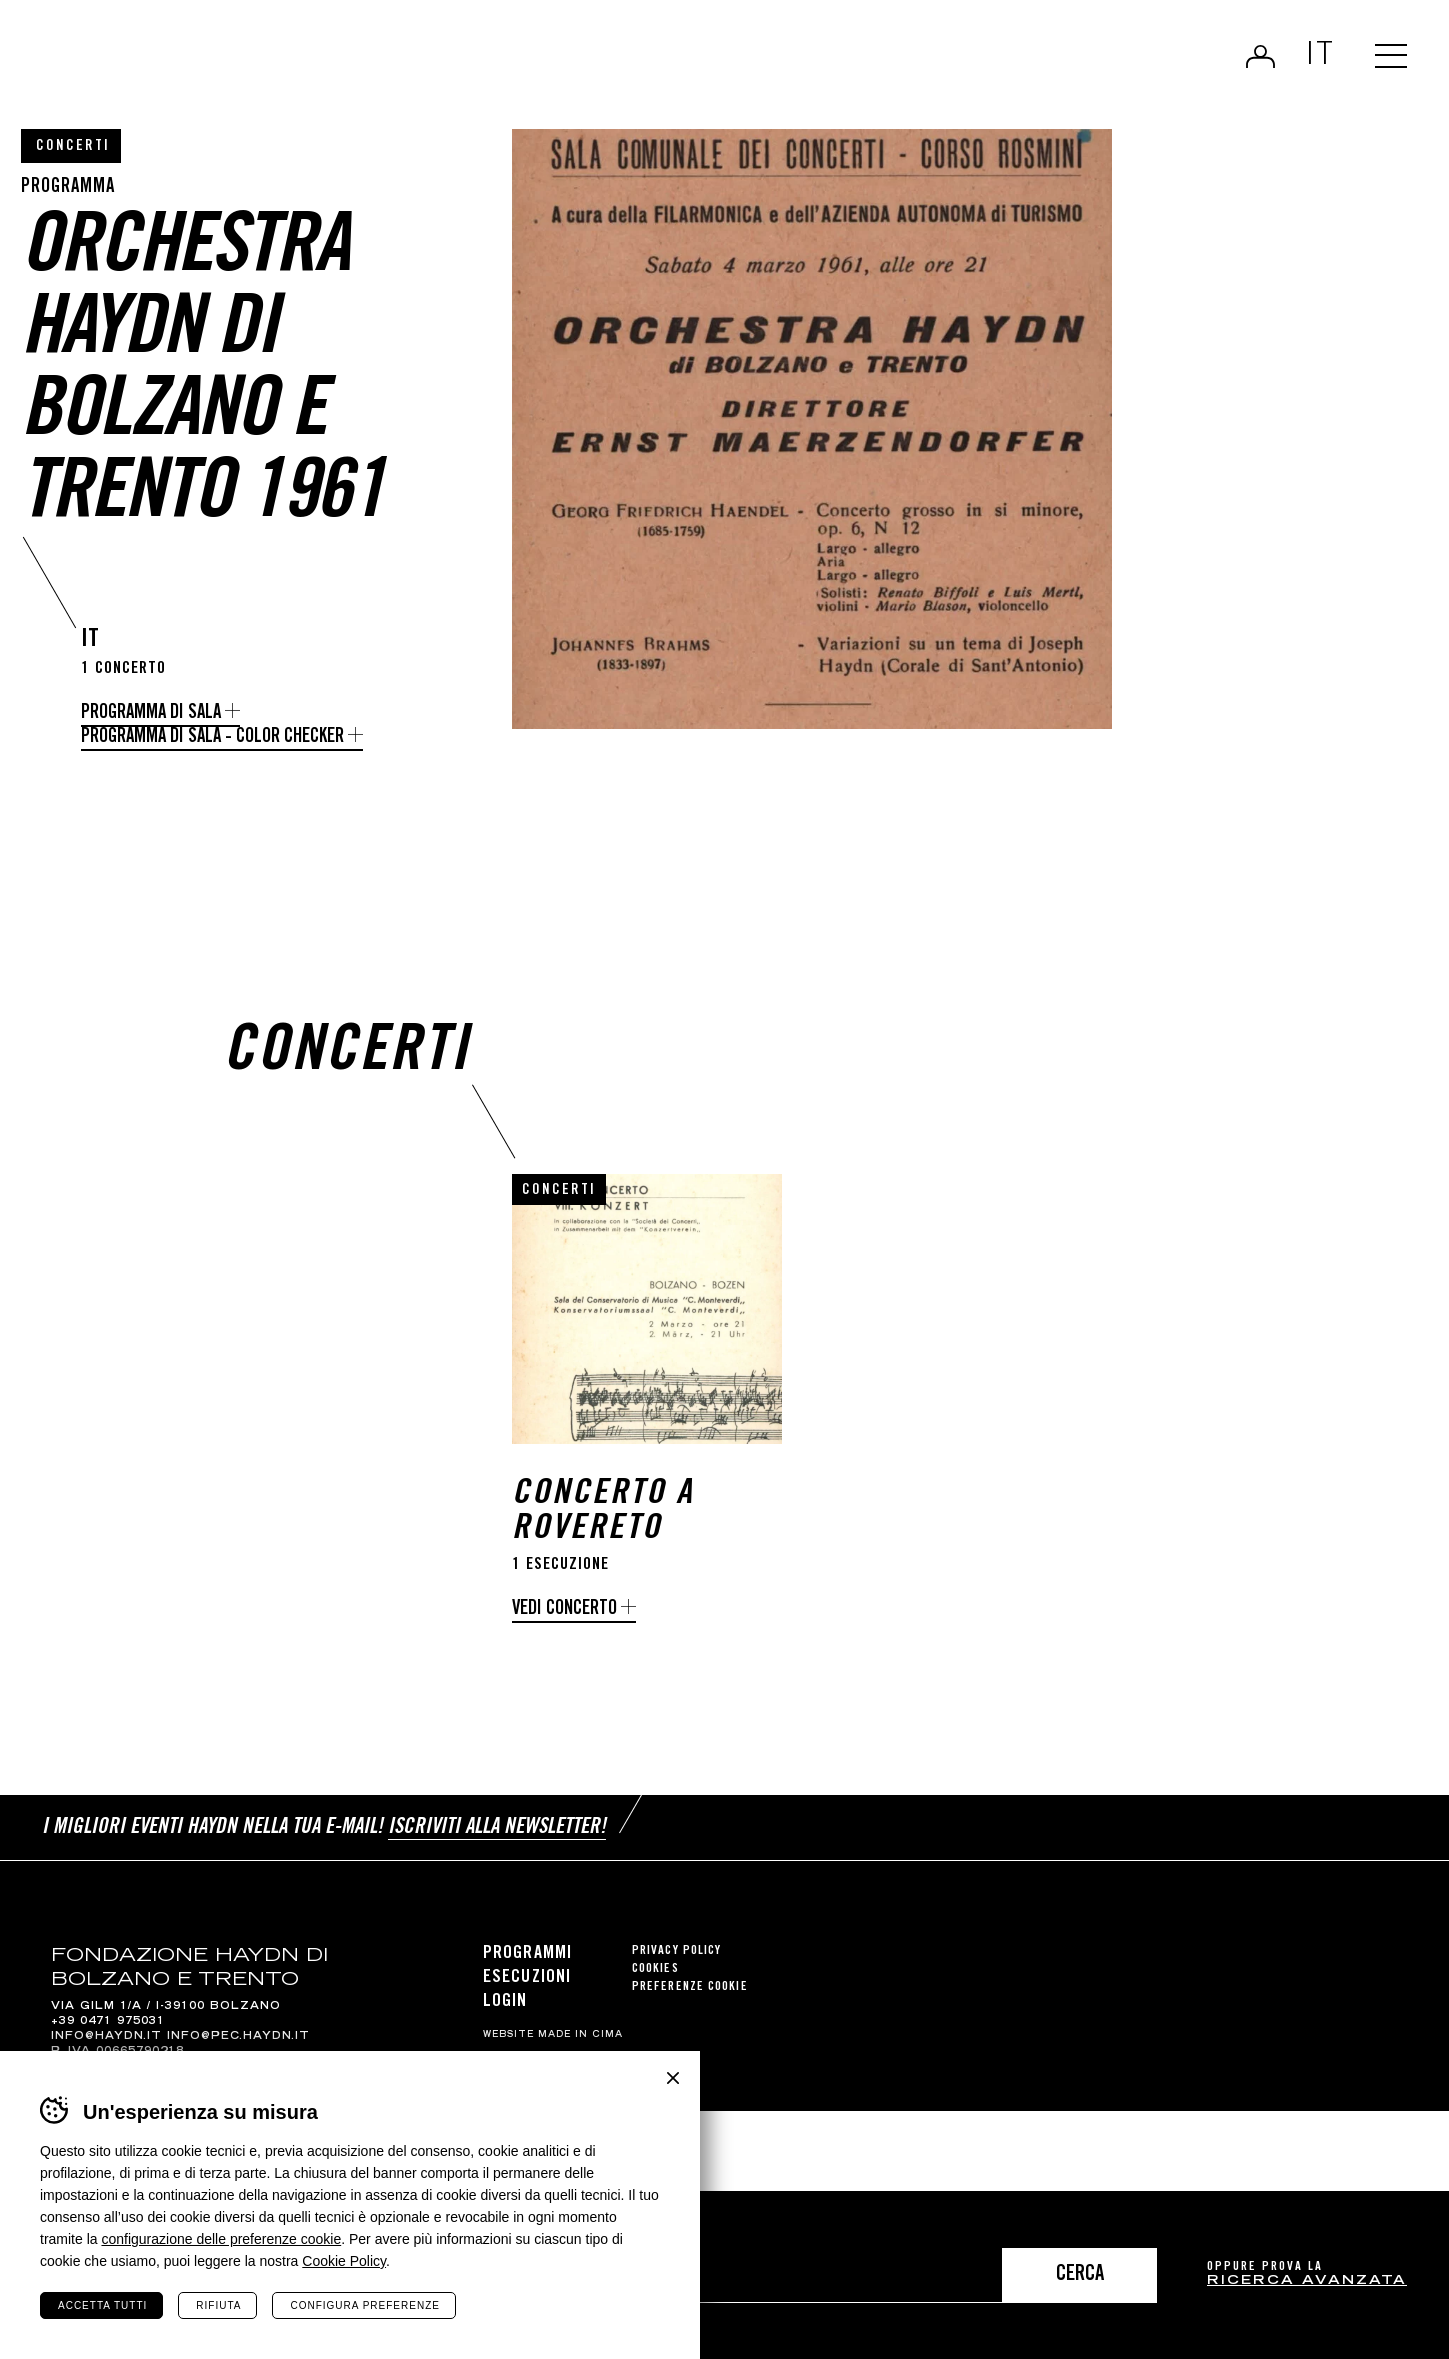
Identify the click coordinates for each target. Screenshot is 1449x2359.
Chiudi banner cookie (673, 2078)
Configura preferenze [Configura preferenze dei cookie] (364, 2305)
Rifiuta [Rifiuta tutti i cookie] (218, 2305)
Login (1260, 56)
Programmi (527, 1970)
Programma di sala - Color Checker (212, 737)
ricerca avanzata (1307, 2281)
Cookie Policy (344, 2261)
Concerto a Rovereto (603, 1529)
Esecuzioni (527, 1994)
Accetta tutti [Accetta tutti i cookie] (102, 2305)
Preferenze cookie (690, 2003)
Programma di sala (151, 713)
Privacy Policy (676, 1967)
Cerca (1080, 2275)
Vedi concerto (564, 1625)
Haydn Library (207, 64)
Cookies (655, 1985)
